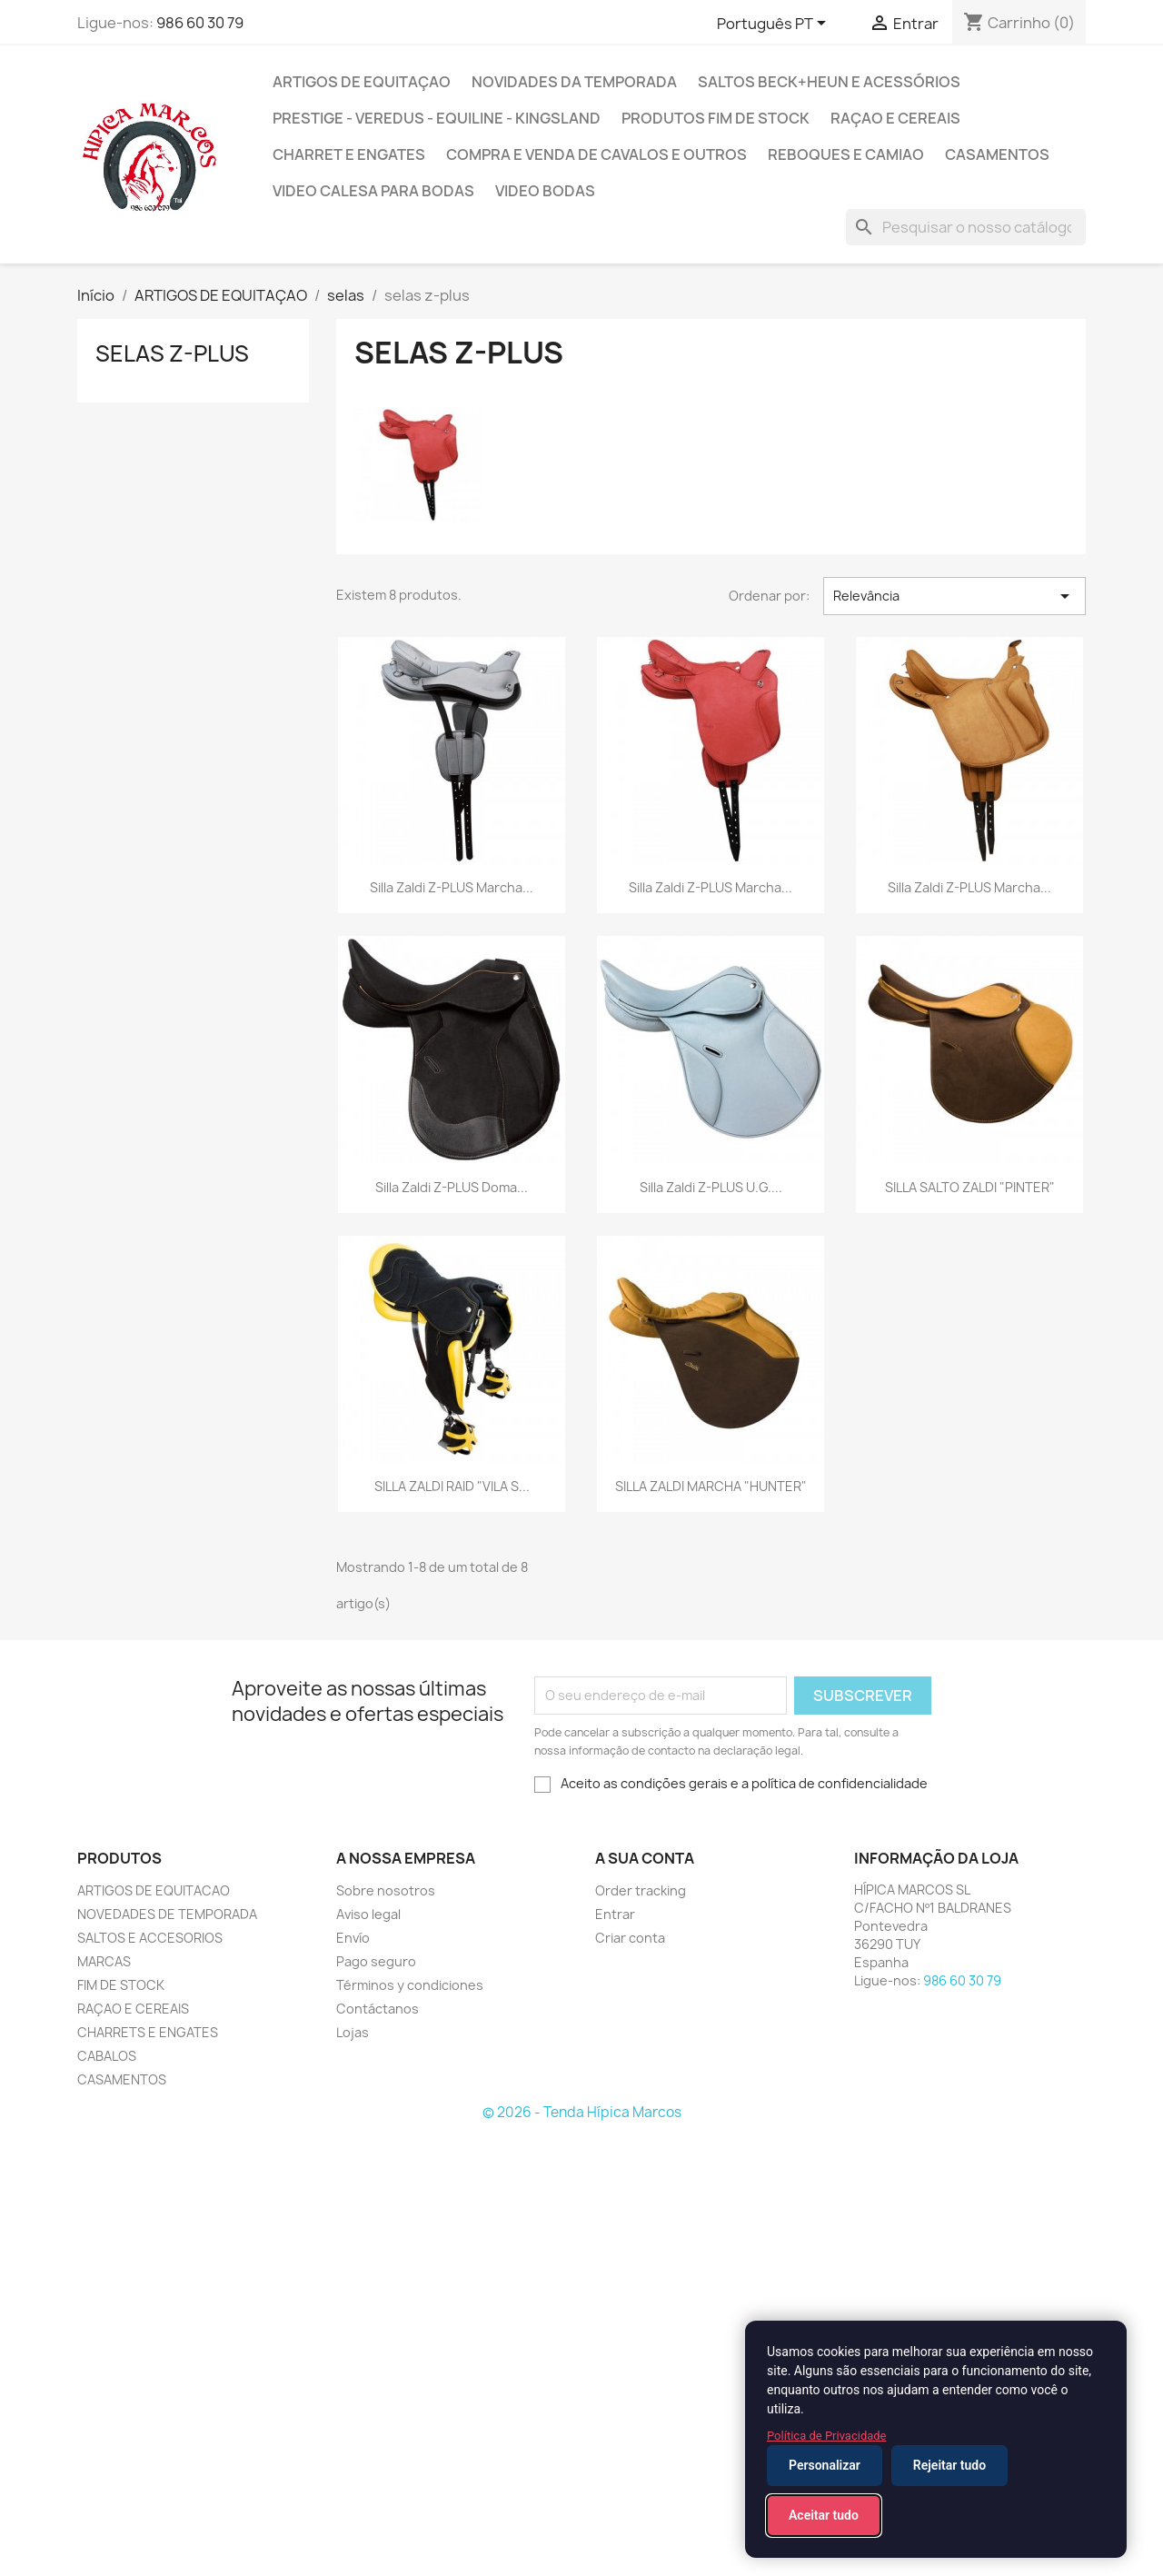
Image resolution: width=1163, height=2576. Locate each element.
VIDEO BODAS (545, 191)
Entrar (615, 1914)
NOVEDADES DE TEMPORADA (167, 1914)
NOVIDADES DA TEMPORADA (574, 82)
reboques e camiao (846, 154)
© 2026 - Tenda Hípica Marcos (581, 2112)
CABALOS (106, 2055)
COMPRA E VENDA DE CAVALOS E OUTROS (596, 154)
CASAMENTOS (997, 154)
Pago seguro (376, 1961)
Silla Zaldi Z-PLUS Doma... (451, 1187)
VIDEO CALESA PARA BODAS (373, 191)
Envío (353, 1937)
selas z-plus (172, 353)
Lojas (352, 2032)
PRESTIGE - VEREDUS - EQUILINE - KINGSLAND (437, 118)
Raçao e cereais (895, 118)
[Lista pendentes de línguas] (774, 24)
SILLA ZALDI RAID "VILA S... (452, 1486)
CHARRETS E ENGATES (147, 2032)
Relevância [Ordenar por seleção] (954, 596)
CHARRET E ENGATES (349, 154)
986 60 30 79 (200, 23)
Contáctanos (377, 2008)
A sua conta (644, 1858)
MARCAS (104, 1961)
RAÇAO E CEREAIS (133, 2008)
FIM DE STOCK (120, 1985)
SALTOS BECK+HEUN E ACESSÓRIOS (829, 82)
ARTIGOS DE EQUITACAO (153, 1890)
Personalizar (824, 2465)
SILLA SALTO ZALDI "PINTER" (970, 1187)
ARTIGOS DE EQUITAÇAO (362, 82)
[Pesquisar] (966, 227)
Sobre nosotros (385, 1890)
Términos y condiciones (409, 1985)
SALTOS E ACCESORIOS (150, 1937)
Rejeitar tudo (949, 2465)
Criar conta (630, 1937)
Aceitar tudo (824, 2515)
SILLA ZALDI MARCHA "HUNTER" (711, 1486)
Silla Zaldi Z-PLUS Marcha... (451, 887)
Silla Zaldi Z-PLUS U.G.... (711, 1187)
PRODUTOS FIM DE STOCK (715, 118)
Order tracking (640, 1890)
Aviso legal (368, 1914)
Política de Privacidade (827, 2435)
